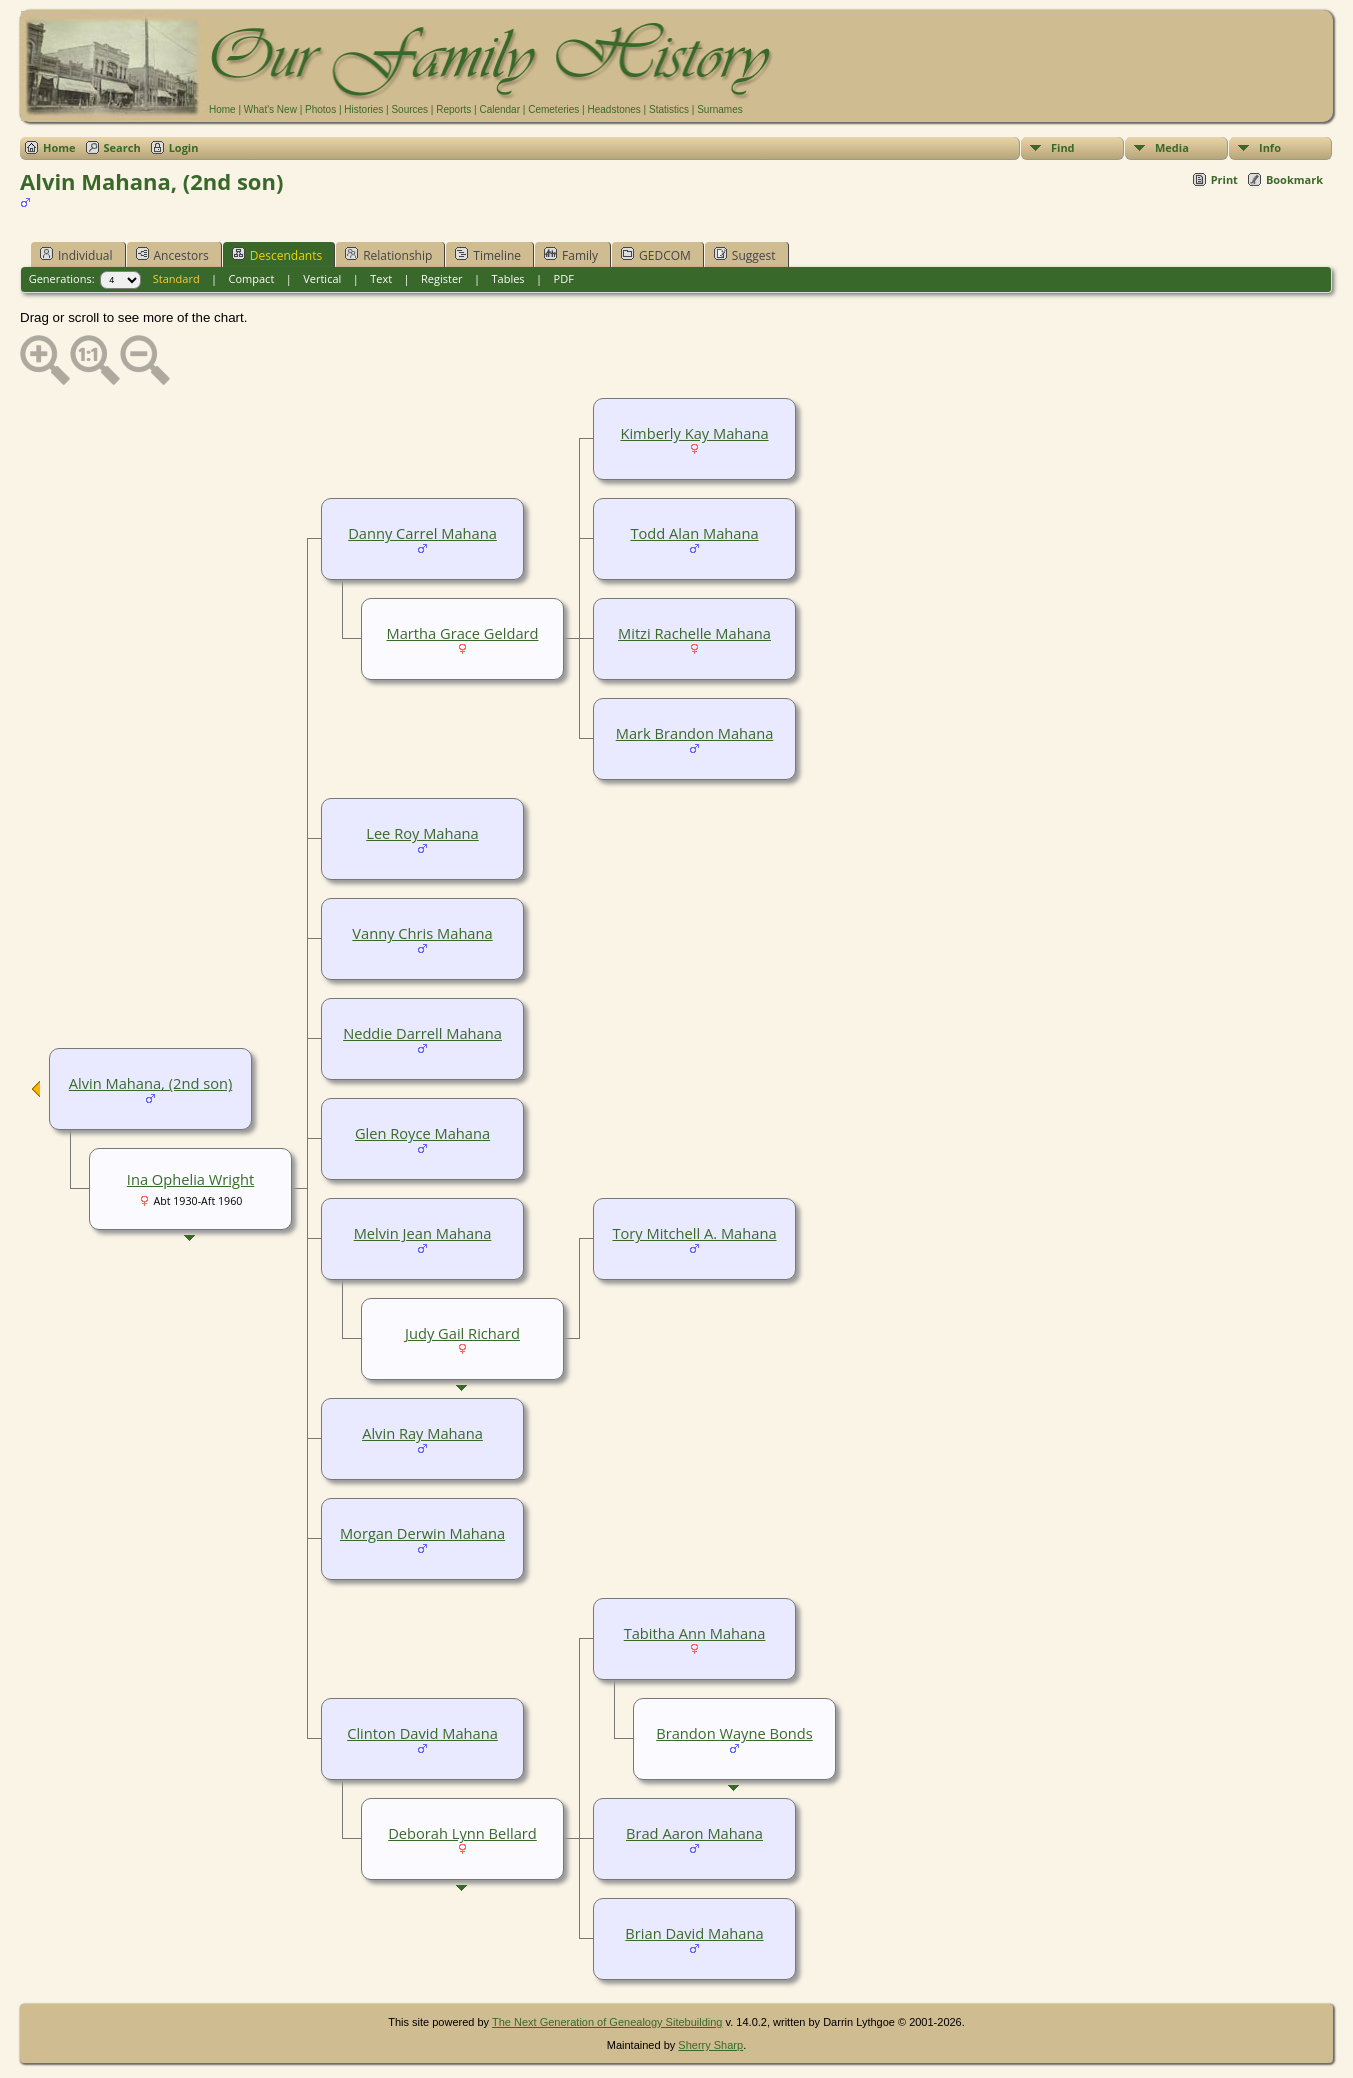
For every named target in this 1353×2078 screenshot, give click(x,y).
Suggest (745, 255)
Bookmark (1294, 179)
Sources (409, 109)
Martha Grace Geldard (463, 633)
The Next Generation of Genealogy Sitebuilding (607, 2022)
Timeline (488, 255)
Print (1224, 179)
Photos (320, 109)
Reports (453, 109)
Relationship (388, 255)
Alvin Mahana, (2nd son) (151, 1083)
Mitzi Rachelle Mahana (694, 633)
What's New (270, 109)
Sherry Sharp (710, 2045)
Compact (252, 278)
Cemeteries (553, 109)
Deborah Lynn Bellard (462, 1833)
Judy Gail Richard (462, 1333)
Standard (176, 278)
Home (222, 109)
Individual (76, 255)
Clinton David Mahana (422, 1733)
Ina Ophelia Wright (190, 1179)
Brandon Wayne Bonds (734, 1733)
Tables (508, 278)
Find (1063, 147)
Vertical (322, 278)
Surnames (720, 109)
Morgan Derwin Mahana (422, 1533)
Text (381, 278)
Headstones (613, 109)
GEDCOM (656, 255)
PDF (564, 278)
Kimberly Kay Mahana (694, 433)
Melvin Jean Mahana (423, 1233)
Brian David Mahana (694, 1933)
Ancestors (172, 255)
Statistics (669, 109)
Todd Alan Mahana (694, 533)
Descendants (277, 255)
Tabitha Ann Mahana (695, 1633)
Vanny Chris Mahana (422, 933)
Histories (363, 109)
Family (571, 255)
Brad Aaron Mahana (694, 1833)
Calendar (499, 109)
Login (184, 147)
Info (1270, 147)
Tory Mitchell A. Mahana (694, 1233)
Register (442, 278)
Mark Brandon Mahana (695, 733)
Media (1172, 147)
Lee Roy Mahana (422, 833)
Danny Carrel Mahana (422, 533)
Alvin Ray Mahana (422, 1433)
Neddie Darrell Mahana (422, 1033)
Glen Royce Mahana (422, 1133)
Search (122, 147)
